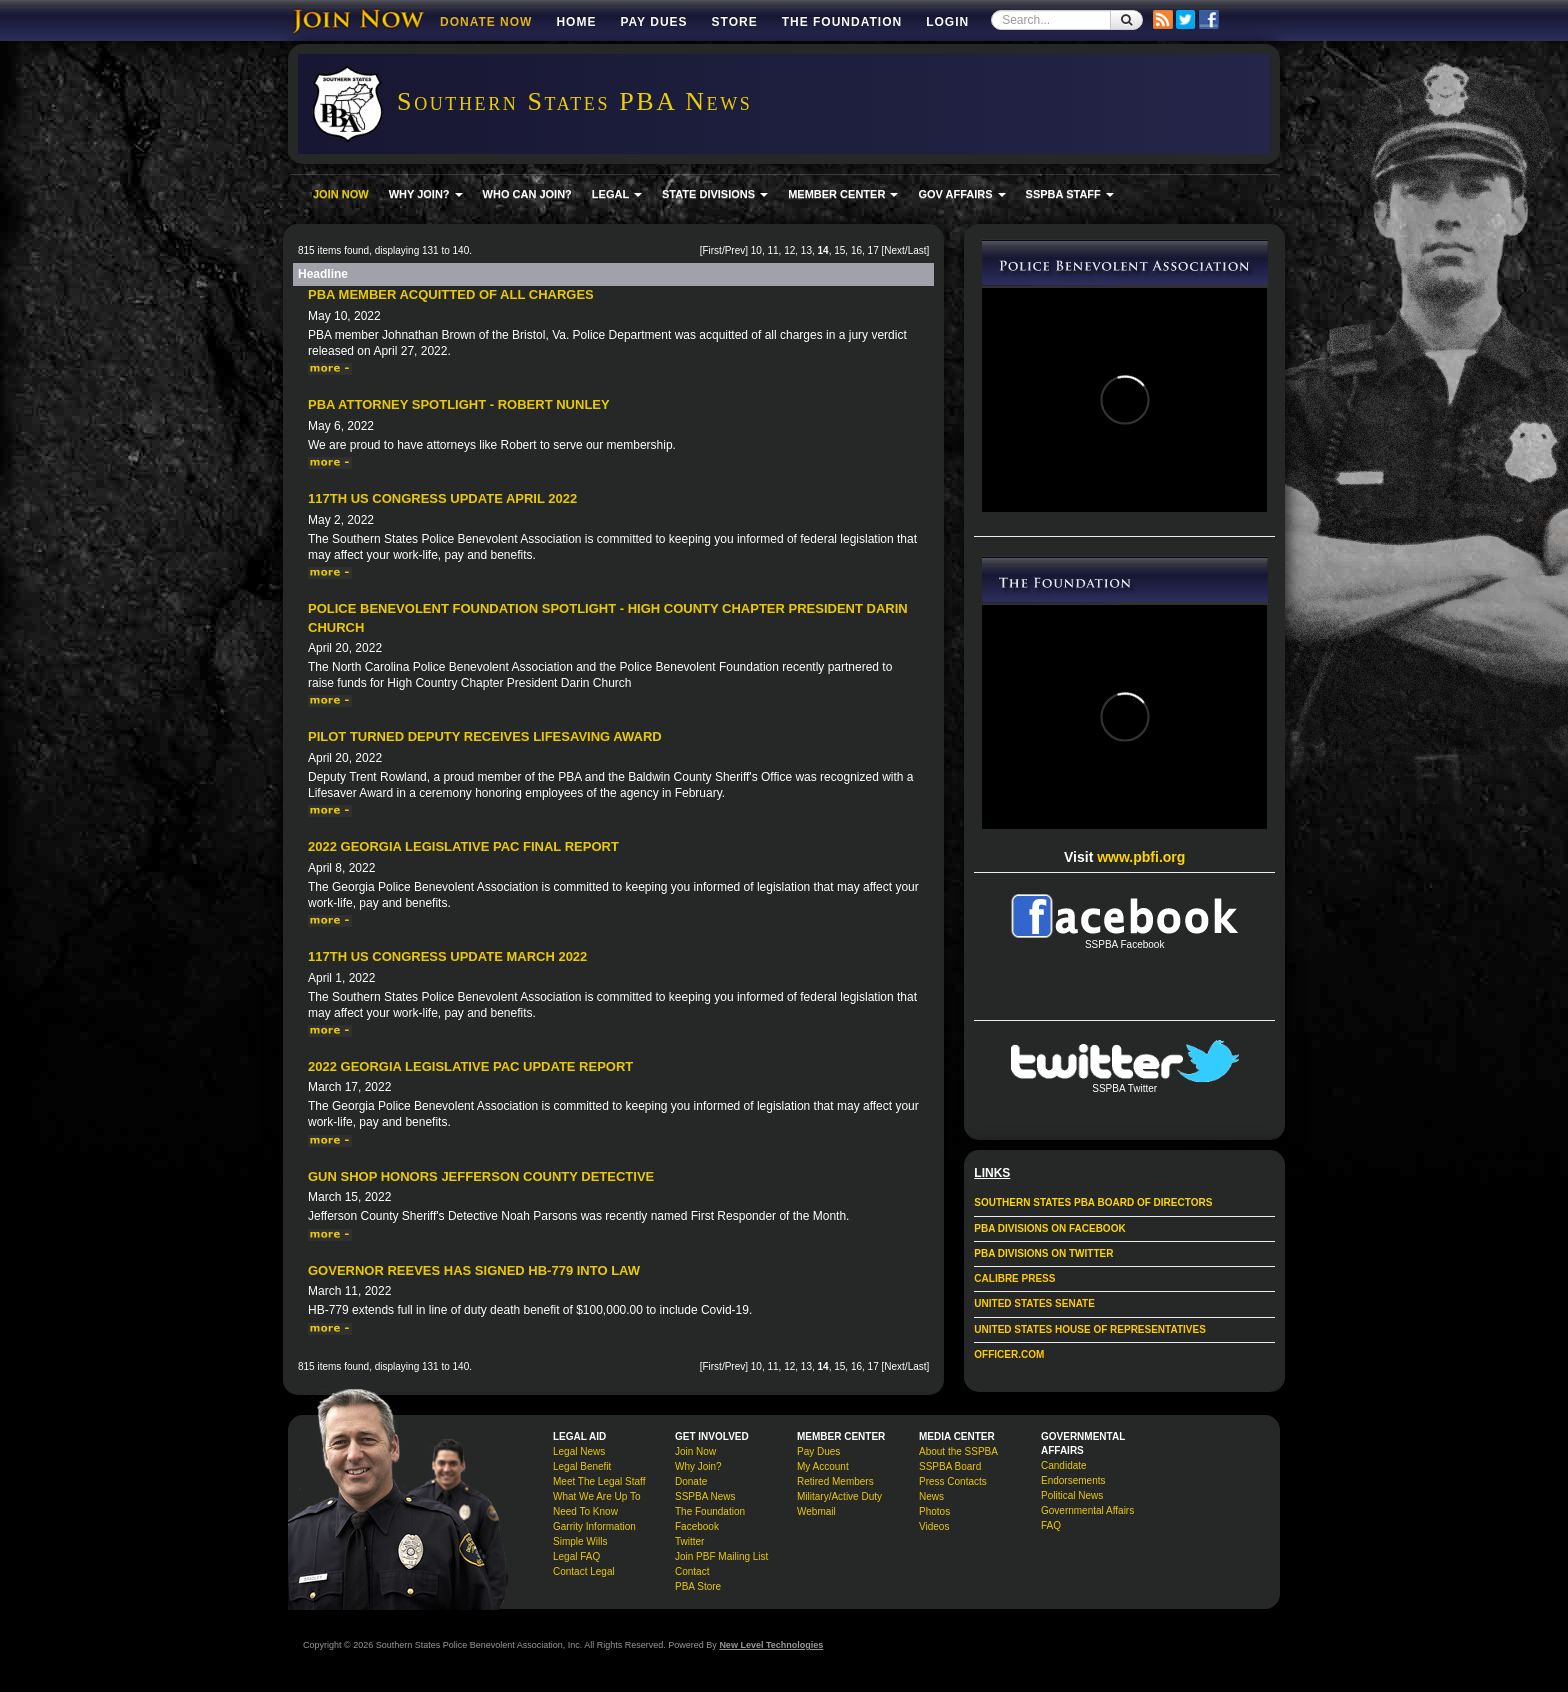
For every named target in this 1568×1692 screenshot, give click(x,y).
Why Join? (698, 1466)
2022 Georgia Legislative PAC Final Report (463, 846)
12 (789, 250)
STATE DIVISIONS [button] (715, 194)
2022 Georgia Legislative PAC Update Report (470, 1066)
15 (839, 250)
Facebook (697, 1526)
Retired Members (835, 1481)
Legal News (579, 1451)
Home (576, 22)
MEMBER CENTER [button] (843, 194)
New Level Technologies (771, 1645)
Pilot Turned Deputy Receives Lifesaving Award (485, 736)
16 (856, 250)
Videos (934, 1526)
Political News (1072, 1495)
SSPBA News (705, 1496)
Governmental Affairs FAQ (1087, 1518)
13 (806, 250)
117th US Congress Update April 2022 (442, 498)
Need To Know (585, 1511)
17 (873, 250)
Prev (735, 250)
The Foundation (842, 22)
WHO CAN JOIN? (527, 194)
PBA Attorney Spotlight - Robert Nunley (459, 404)
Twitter (689, 1541)
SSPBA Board (950, 1466)
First (711, 250)
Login (947, 22)
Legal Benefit (582, 1466)
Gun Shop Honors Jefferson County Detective (481, 1176)
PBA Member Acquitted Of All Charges (451, 294)
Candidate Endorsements (1073, 1473)
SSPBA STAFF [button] (1070, 194)
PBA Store (698, 1586)
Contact (692, 1571)
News (931, 1496)
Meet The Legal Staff (599, 1481)
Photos (934, 1511)
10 (756, 250)
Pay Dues (653, 22)
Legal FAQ (576, 1556)
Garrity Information (594, 1526)
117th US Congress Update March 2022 (447, 956)
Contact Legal (584, 1571)
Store (735, 22)
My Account (823, 1466)
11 (772, 250)
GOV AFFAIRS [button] (961, 194)
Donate (691, 1481)
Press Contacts (953, 1481)
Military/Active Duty (839, 1496)
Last (917, 250)
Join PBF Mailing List (721, 1556)
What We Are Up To (596, 1496)
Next (894, 250)
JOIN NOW (341, 194)
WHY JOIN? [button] (426, 194)
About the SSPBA (958, 1451)
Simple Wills (580, 1541)
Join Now (695, 1451)
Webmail (816, 1511)
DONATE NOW (486, 22)
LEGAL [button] (617, 194)
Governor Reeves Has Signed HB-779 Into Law (474, 1270)
